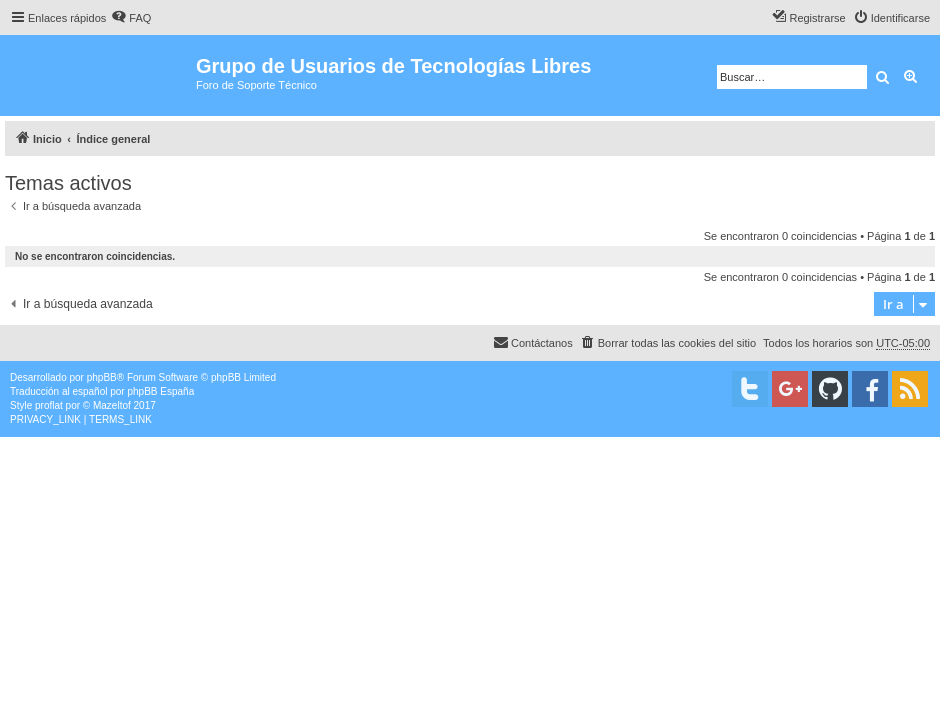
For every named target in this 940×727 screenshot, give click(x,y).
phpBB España (160, 391)
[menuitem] (131, 18)
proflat (49, 405)
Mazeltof (112, 405)
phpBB (102, 377)
